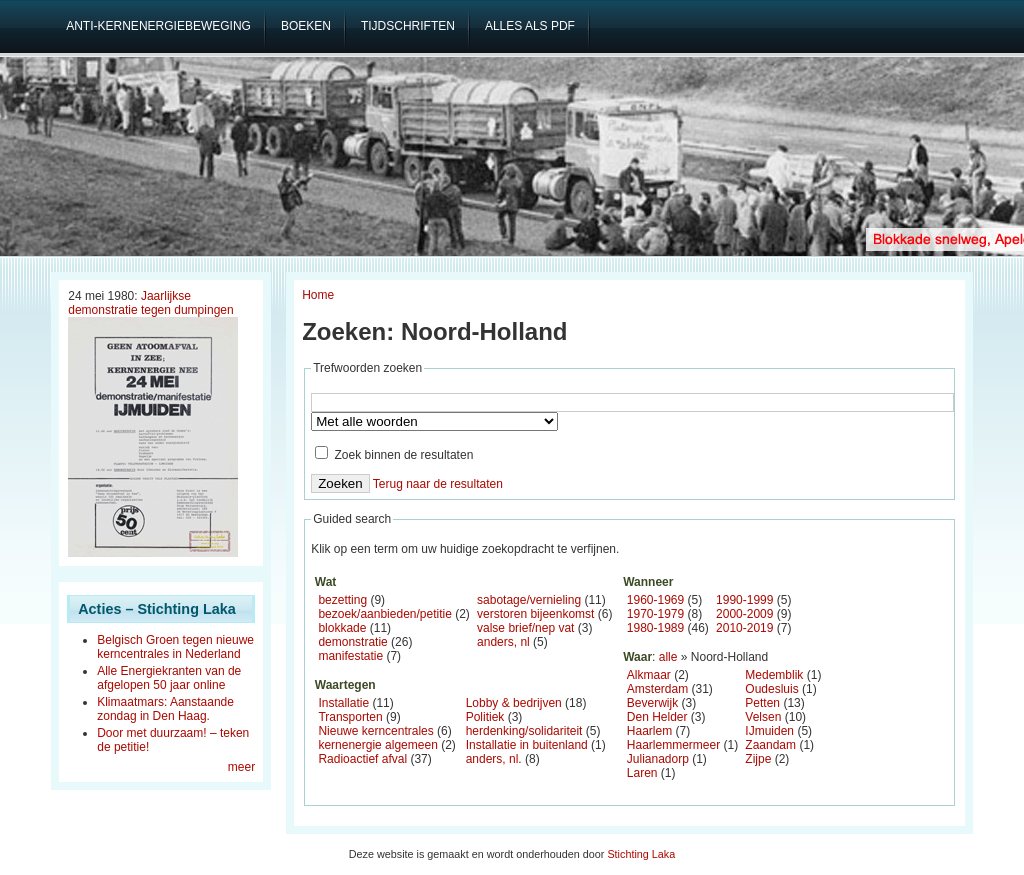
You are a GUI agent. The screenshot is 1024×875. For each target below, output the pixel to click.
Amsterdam (657, 689)
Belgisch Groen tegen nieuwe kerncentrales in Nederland (175, 647)
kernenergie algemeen (377, 745)
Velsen (763, 717)
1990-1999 (744, 600)
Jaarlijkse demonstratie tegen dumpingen (150, 303)
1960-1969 (655, 600)
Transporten (350, 717)
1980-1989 (655, 628)
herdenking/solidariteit (524, 731)
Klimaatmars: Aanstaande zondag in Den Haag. (165, 709)
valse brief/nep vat (525, 628)
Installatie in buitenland (527, 745)
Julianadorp (658, 759)
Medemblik (774, 675)
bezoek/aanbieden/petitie (384, 614)
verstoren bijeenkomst (535, 614)
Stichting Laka (641, 854)
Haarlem (649, 731)
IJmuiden (769, 731)
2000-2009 (744, 614)
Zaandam (770, 745)
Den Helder (657, 717)
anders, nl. (494, 759)
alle (668, 657)
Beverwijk (652, 703)
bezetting (342, 600)
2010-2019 (744, 628)
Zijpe (758, 759)
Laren (642, 773)
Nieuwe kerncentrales (375, 731)
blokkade (342, 628)
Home (318, 295)
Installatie (343, 703)
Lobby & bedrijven (514, 703)
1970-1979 (655, 614)
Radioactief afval (362, 759)
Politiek (485, 717)
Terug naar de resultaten (438, 484)
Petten (762, 703)
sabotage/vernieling (529, 600)
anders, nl (503, 642)
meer (241, 767)
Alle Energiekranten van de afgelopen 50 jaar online (169, 678)
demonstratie (352, 642)
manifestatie (350, 656)
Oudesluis (771, 689)
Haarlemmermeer (673, 745)
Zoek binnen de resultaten (394, 455)
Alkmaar (649, 675)
